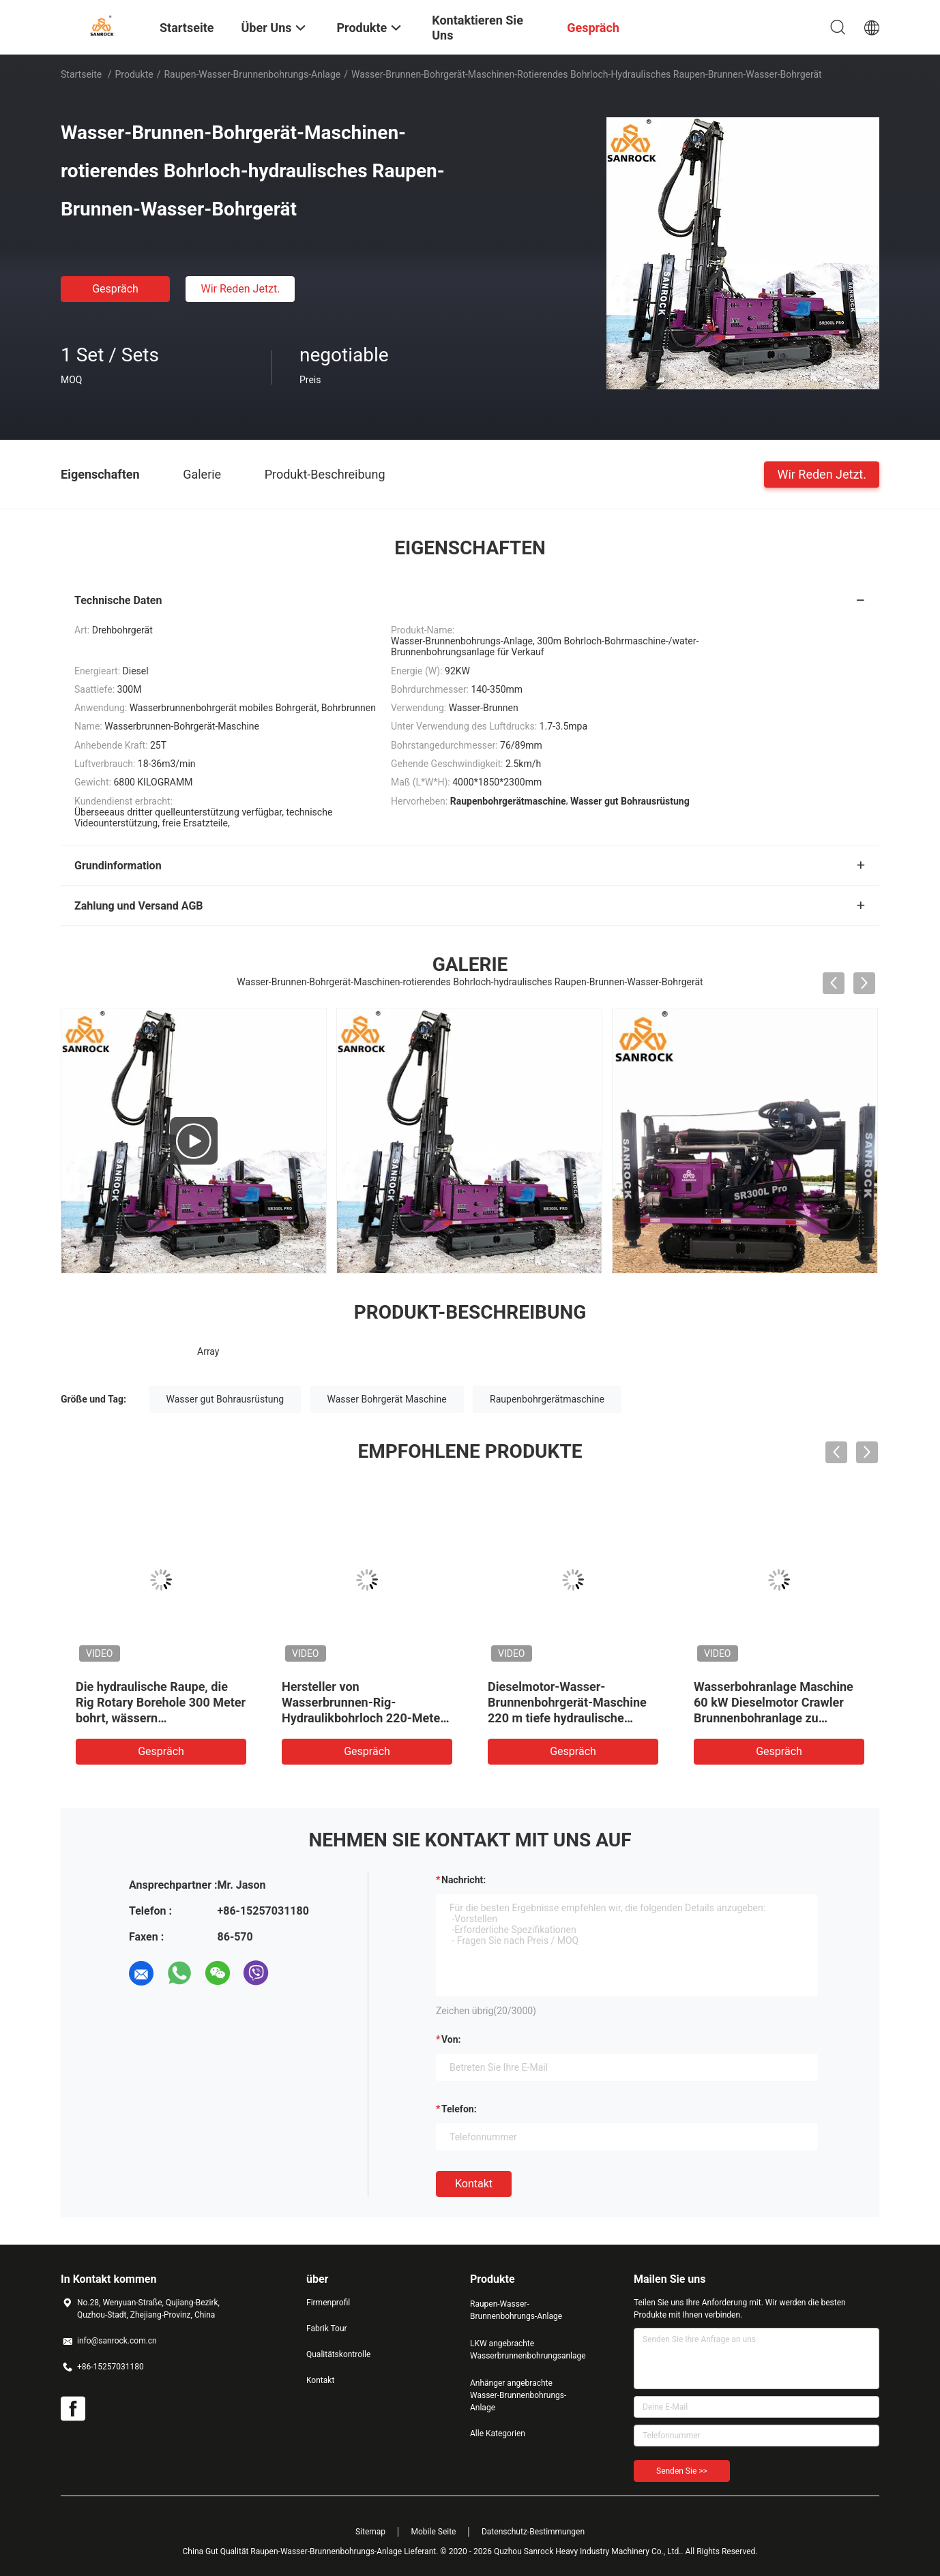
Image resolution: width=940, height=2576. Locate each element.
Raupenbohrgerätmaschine (547, 1399)
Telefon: (459, 2108)
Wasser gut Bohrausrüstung (225, 1399)
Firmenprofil (328, 2302)
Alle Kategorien (497, 2433)
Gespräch (115, 288)
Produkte (134, 74)
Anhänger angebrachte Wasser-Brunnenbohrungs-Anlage (518, 2395)
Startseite (81, 74)
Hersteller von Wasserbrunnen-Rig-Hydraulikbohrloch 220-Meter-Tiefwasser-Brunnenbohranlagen (366, 1717)
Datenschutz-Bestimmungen (533, 2531)
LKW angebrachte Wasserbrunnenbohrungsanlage (524, 2350)
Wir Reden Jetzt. (240, 288)
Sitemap (370, 2531)
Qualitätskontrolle (338, 2354)
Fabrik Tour (326, 2328)
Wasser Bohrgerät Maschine (387, 1399)
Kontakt (474, 2183)
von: (451, 2039)
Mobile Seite (433, 2531)
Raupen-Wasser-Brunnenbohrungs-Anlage (252, 74)
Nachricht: (463, 1879)
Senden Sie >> (681, 2471)
